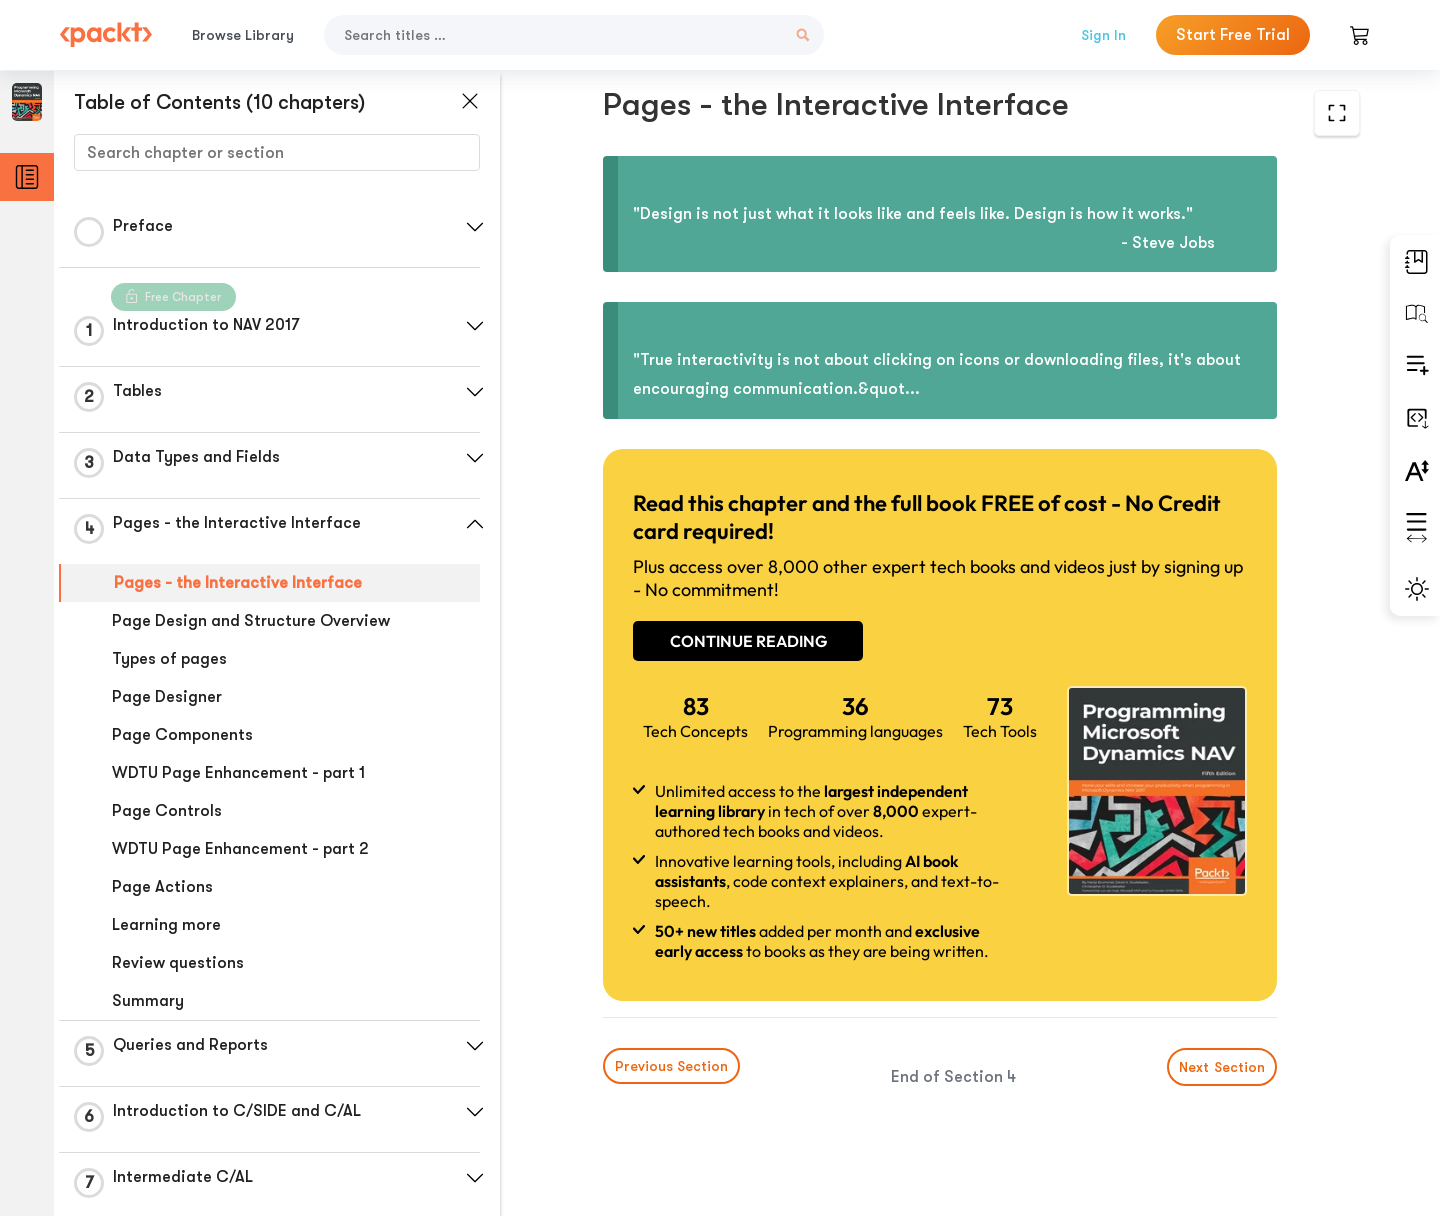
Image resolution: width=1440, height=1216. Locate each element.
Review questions (178, 963)
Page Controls (167, 811)
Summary (148, 1001)
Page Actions (162, 887)
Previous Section (671, 1066)
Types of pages (169, 659)
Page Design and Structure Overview (251, 621)
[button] (475, 227)
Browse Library (243, 35)
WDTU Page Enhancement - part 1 (238, 773)
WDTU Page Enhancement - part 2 (240, 849)
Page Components (182, 735)
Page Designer (167, 697)
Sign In (1103, 35)
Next (1222, 1067)
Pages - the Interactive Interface (238, 583)
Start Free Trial (1233, 35)
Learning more (166, 925)
